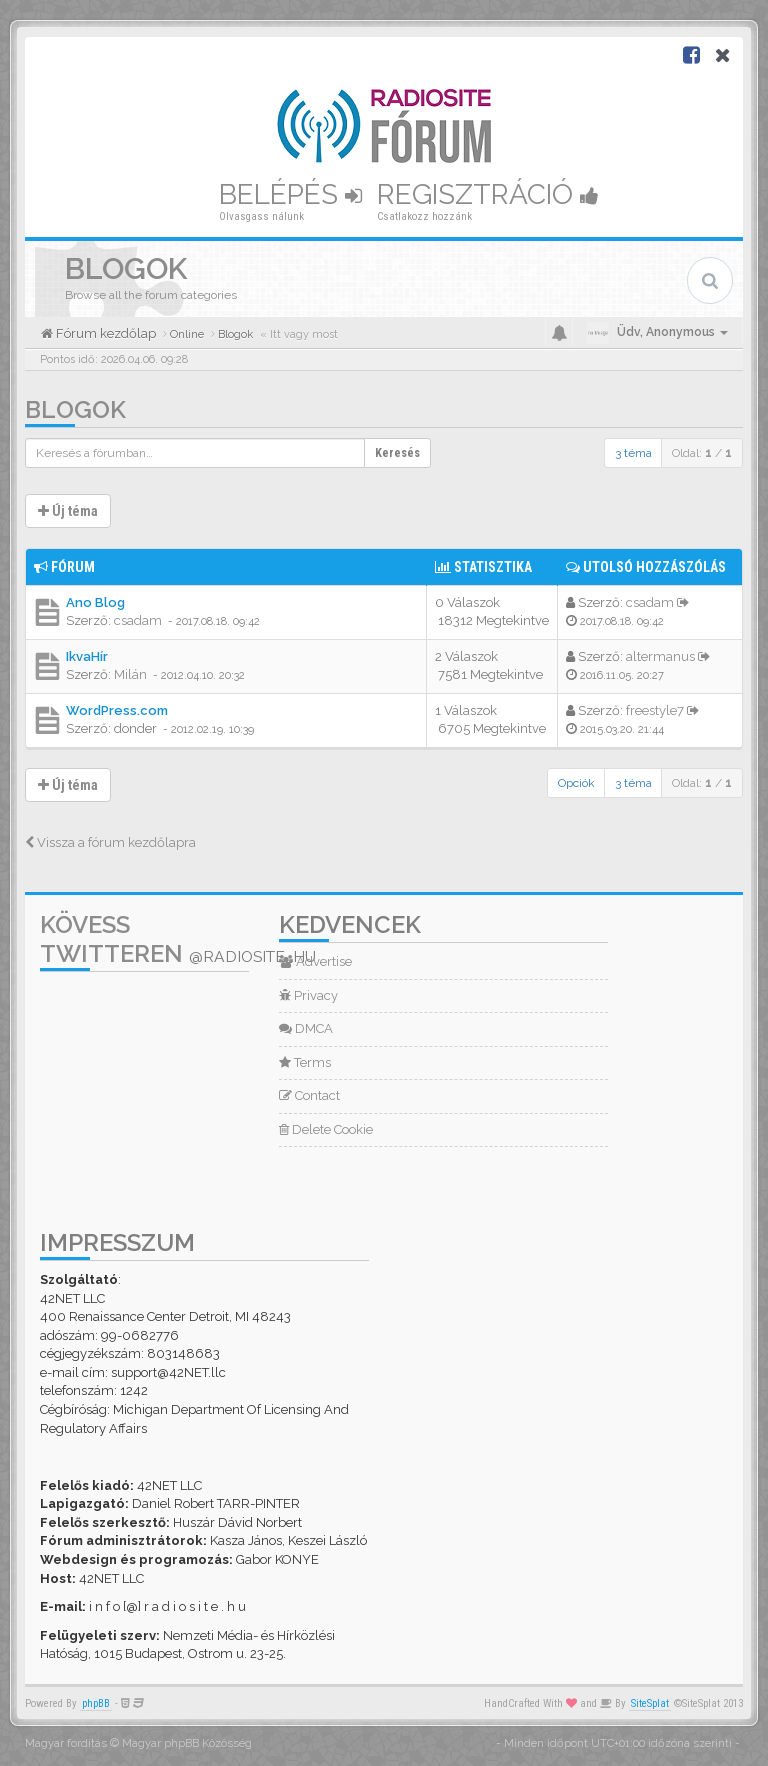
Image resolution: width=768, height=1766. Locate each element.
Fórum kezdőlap (104, 333)
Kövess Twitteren (178, 939)
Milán (130, 674)
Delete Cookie (326, 1129)
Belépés (290, 194)
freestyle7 (655, 710)
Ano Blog (95, 602)
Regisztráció (488, 194)
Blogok (75, 409)
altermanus (660, 656)
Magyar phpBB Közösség (187, 1743)
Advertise (315, 961)
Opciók (576, 783)
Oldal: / (702, 453)
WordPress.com (117, 710)
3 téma (633, 453)
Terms (305, 1062)
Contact (309, 1095)
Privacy (308, 995)
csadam (138, 620)
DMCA (306, 1028)
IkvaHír (87, 656)
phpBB (96, 1703)
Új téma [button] (68, 511)
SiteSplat (650, 1703)
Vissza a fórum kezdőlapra (110, 842)
